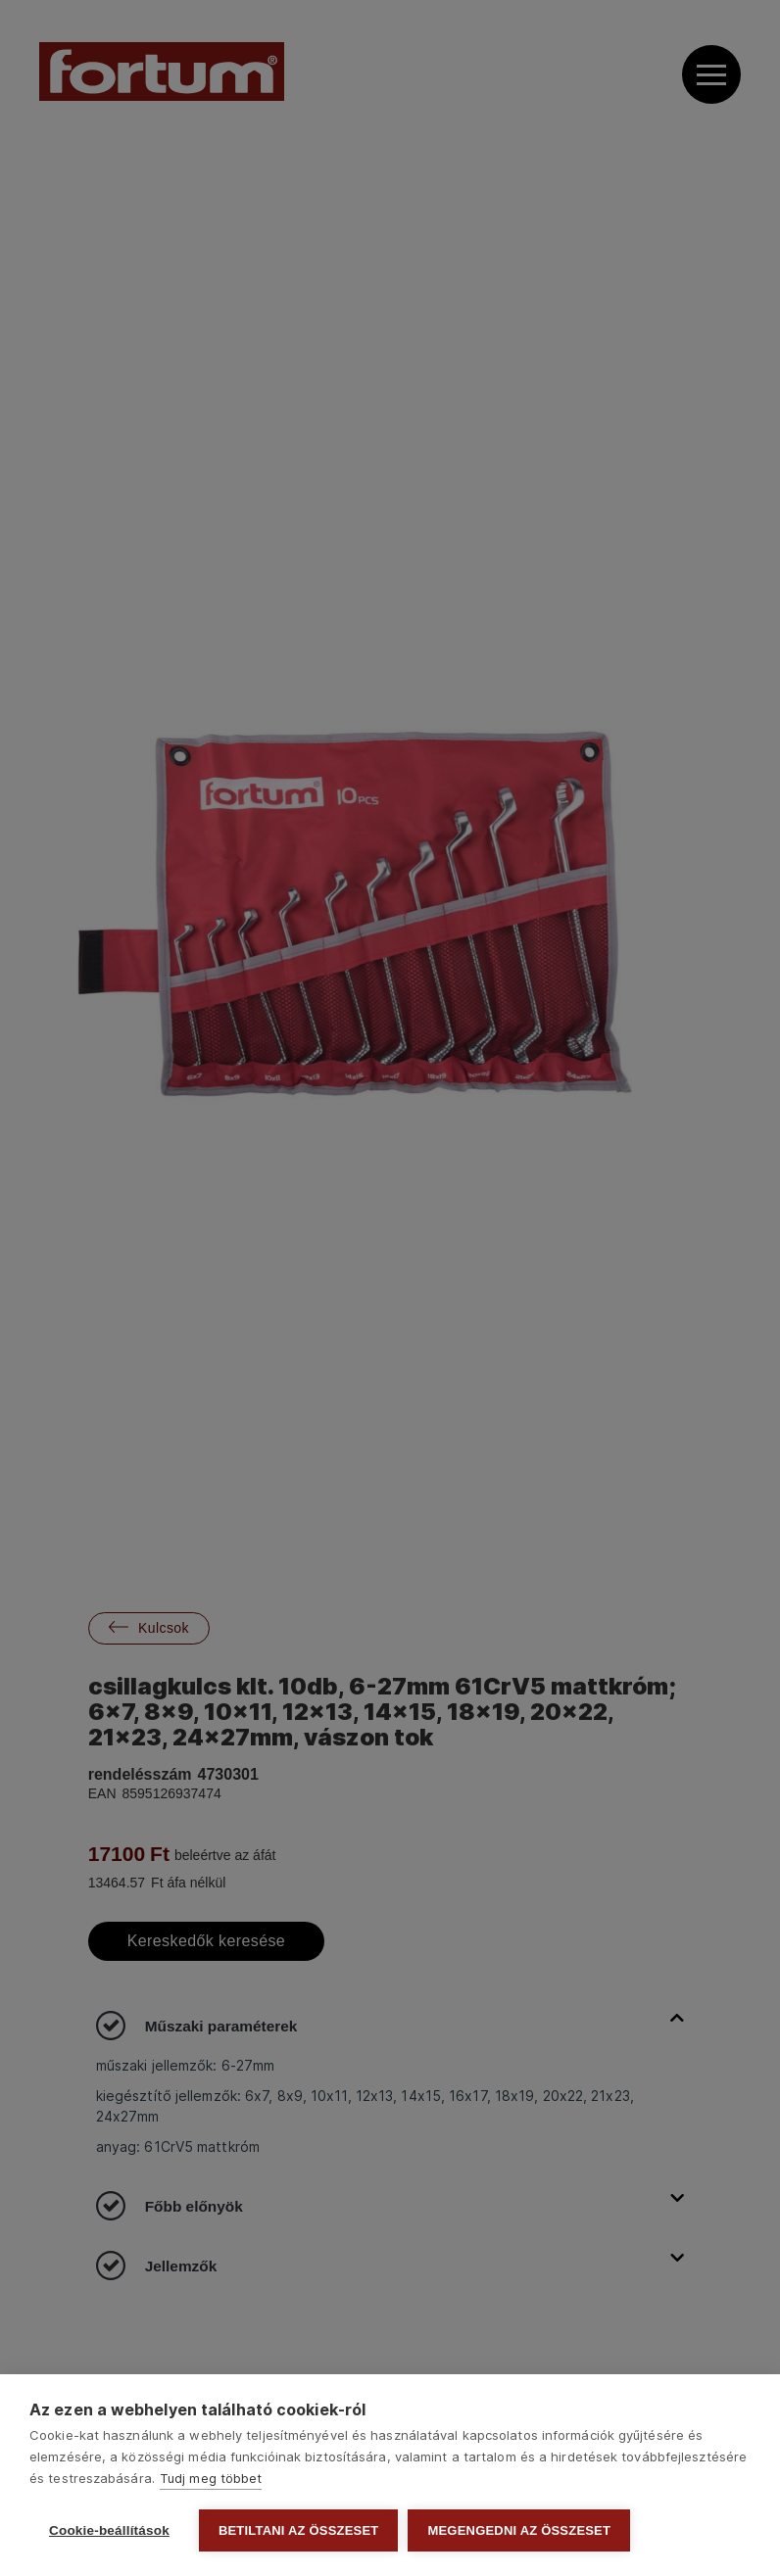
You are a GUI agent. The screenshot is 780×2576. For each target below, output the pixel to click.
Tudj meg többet (211, 2478)
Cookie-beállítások (109, 2530)
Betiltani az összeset (299, 2530)
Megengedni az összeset (518, 2530)
